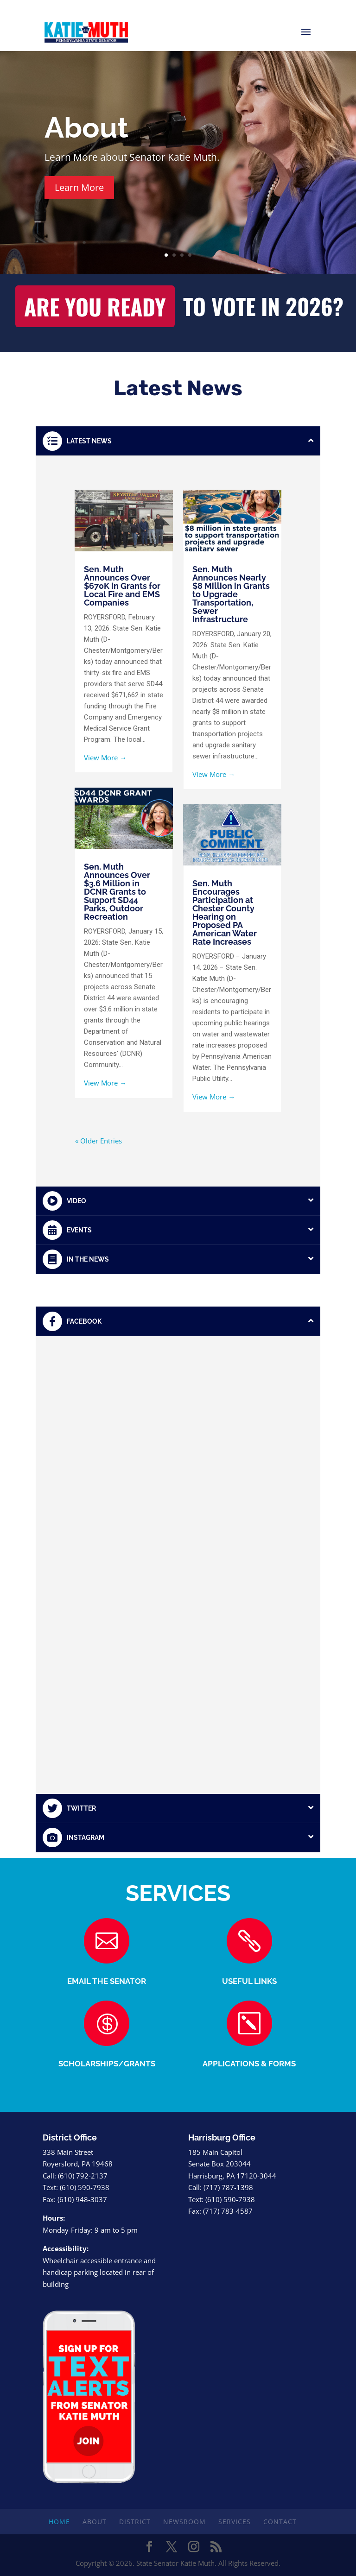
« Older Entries (98, 1140)
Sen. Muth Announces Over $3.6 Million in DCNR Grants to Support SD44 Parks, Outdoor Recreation (117, 892)
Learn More (79, 187)
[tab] (178, 441)
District (135, 2521)
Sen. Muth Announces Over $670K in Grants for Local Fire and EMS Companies (122, 585)
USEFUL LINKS (249, 1981)
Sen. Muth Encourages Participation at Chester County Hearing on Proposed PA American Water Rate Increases (224, 912)
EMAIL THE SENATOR (106, 1981)
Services (234, 2521)
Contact (280, 2521)
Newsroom (184, 2521)
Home (59, 2521)
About (86, 128)
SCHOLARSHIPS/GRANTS (106, 2063)
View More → (105, 757)
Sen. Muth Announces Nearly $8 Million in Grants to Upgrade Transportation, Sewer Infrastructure (231, 594)
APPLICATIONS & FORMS (249, 2063)
